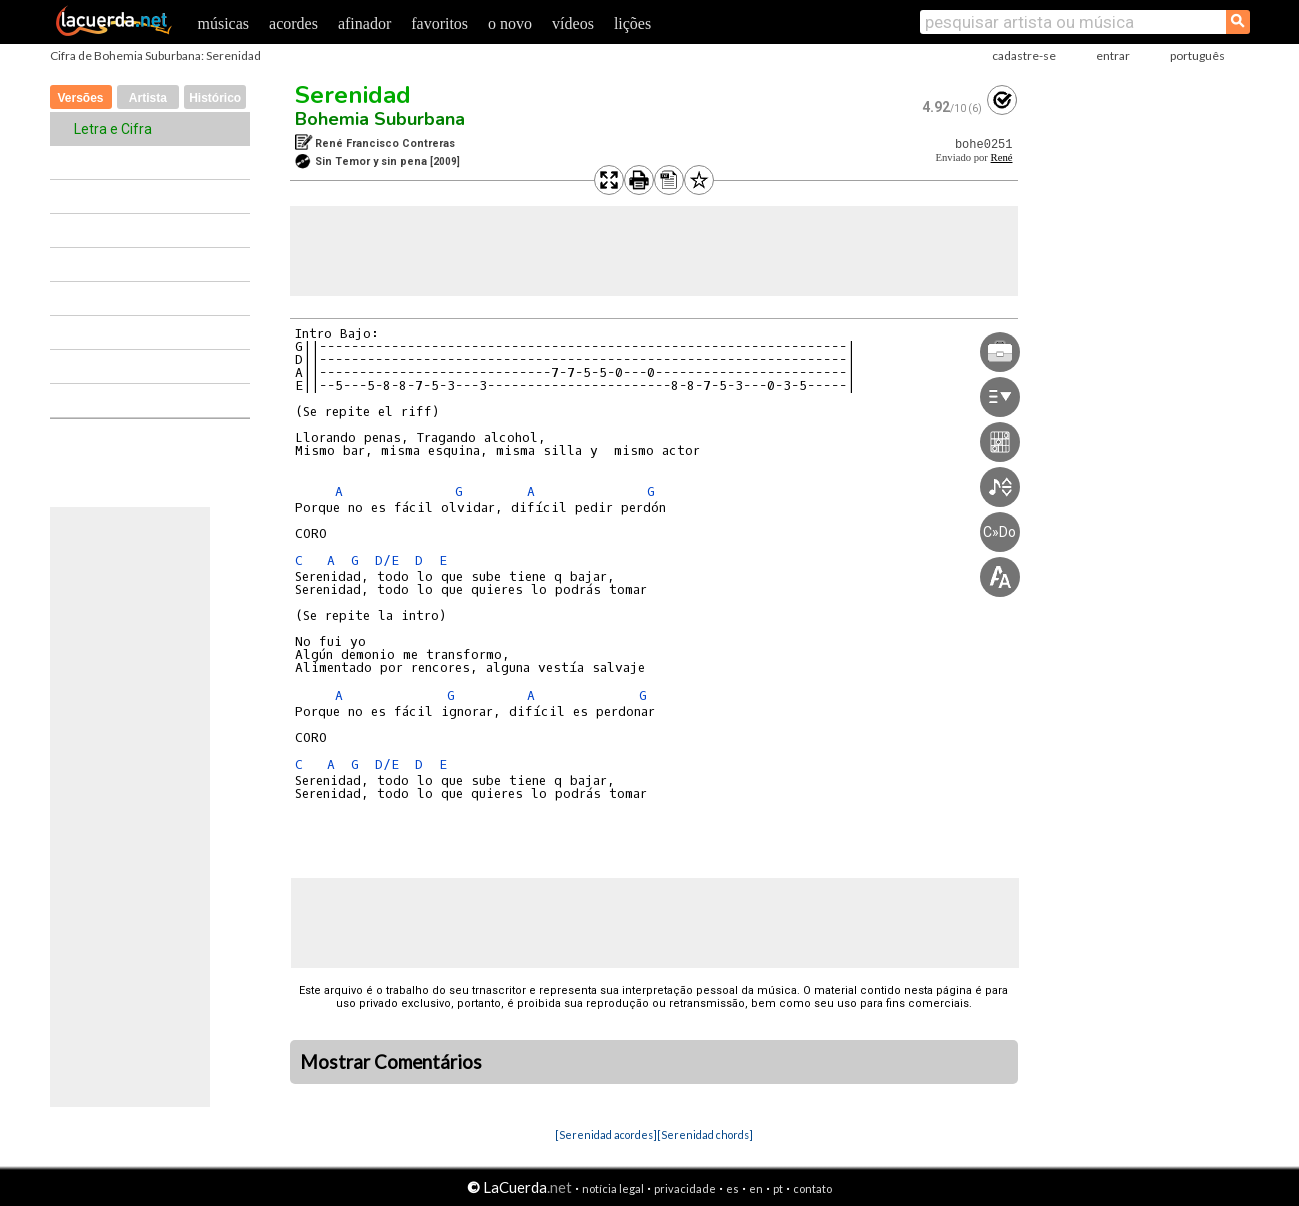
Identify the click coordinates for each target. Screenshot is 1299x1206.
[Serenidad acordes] (606, 1134)
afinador (364, 23)
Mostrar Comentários (391, 1062)
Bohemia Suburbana (380, 119)
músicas (224, 23)
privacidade (685, 1188)
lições (632, 23)
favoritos (439, 23)
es (732, 1188)
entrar (1113, 55)
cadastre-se (1024, 55)
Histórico (215, 98)
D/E (387, 560)
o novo (510, 23)
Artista (148, 98)
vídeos (573, 23)
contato (812, 1188)
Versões (80, 98)
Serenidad (353, 95)
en (756, 1188)
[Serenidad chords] (705, 1134)
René (1002, 157)
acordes (293, 23)
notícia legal (613, 1188)
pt (778, 1188)
